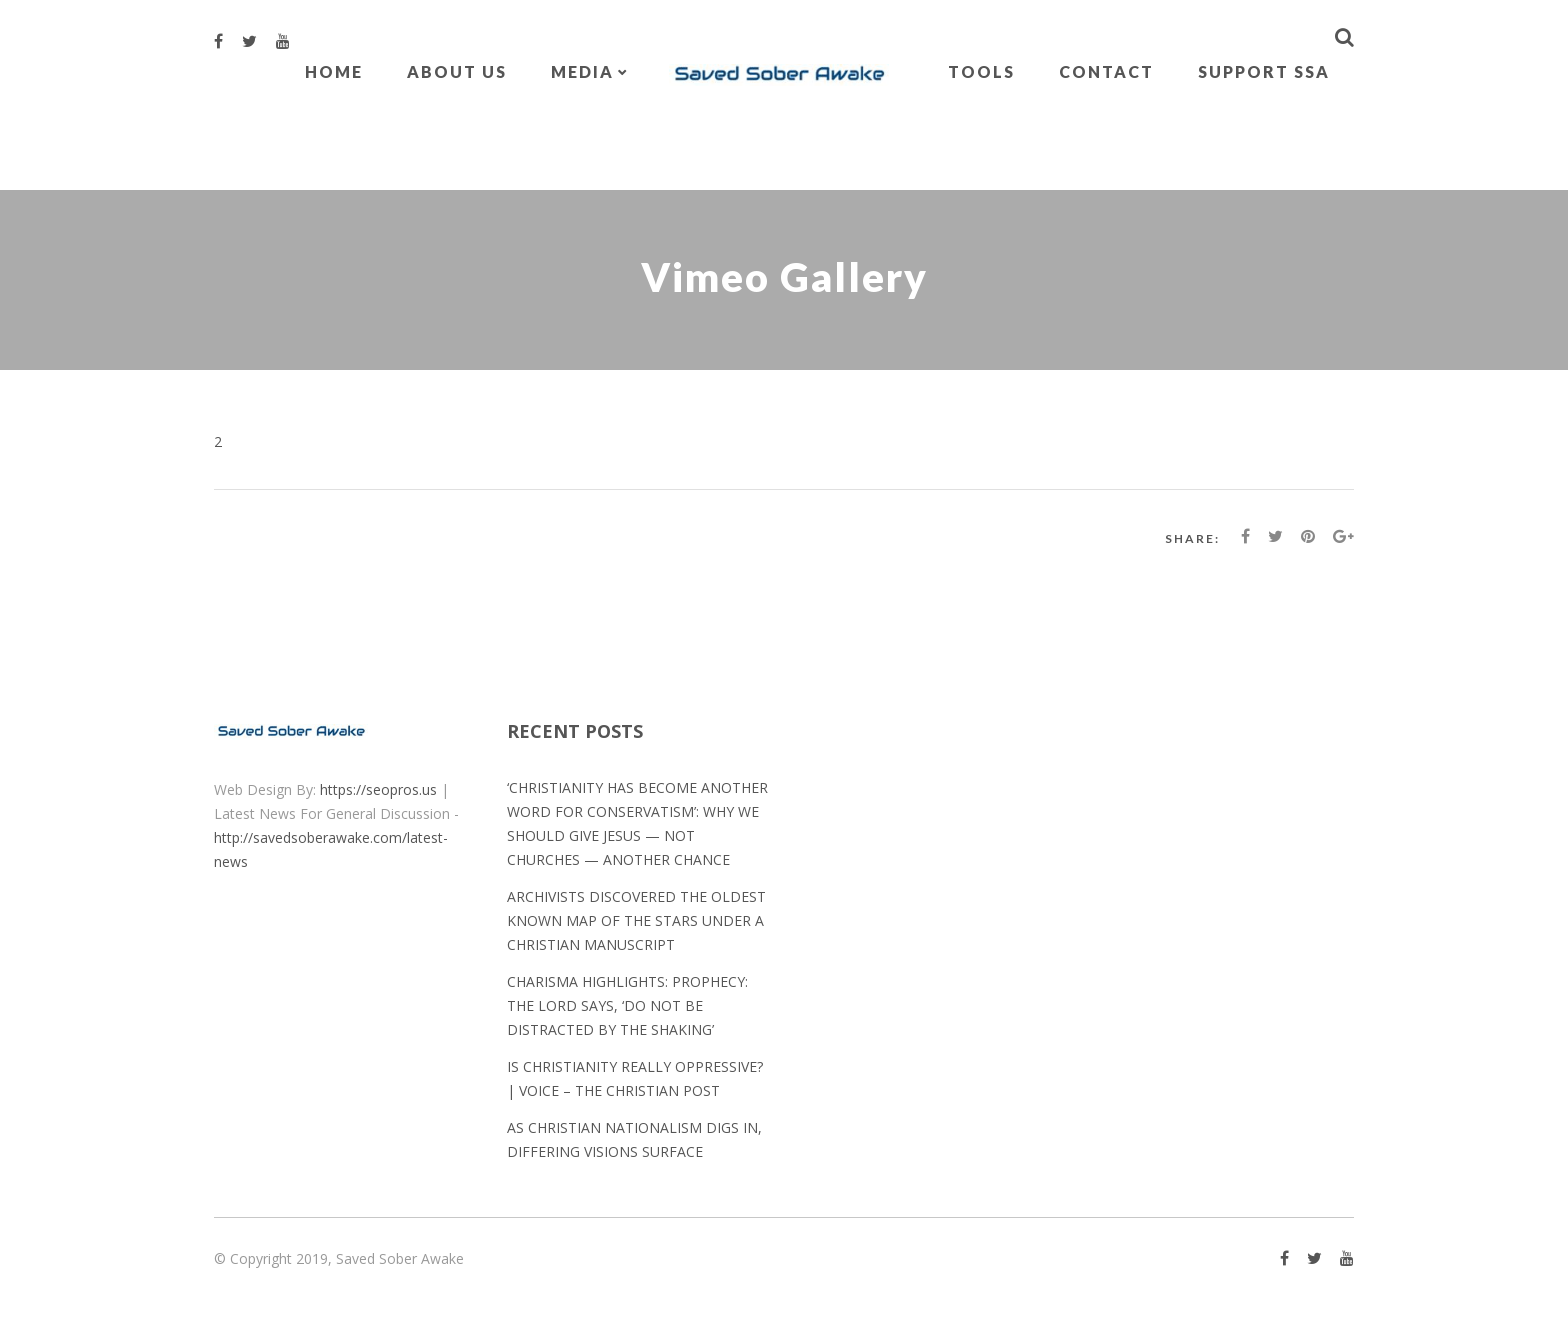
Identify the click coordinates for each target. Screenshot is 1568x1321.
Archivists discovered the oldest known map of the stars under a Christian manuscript (636, 920)
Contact (1106, 71)
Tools (981, 71)
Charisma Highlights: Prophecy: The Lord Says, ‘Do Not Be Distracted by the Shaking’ (627, 1005)
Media (582, 71)
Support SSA (1264, 71)
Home (334, 71)
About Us (457, 71)
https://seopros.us (378, 789)
